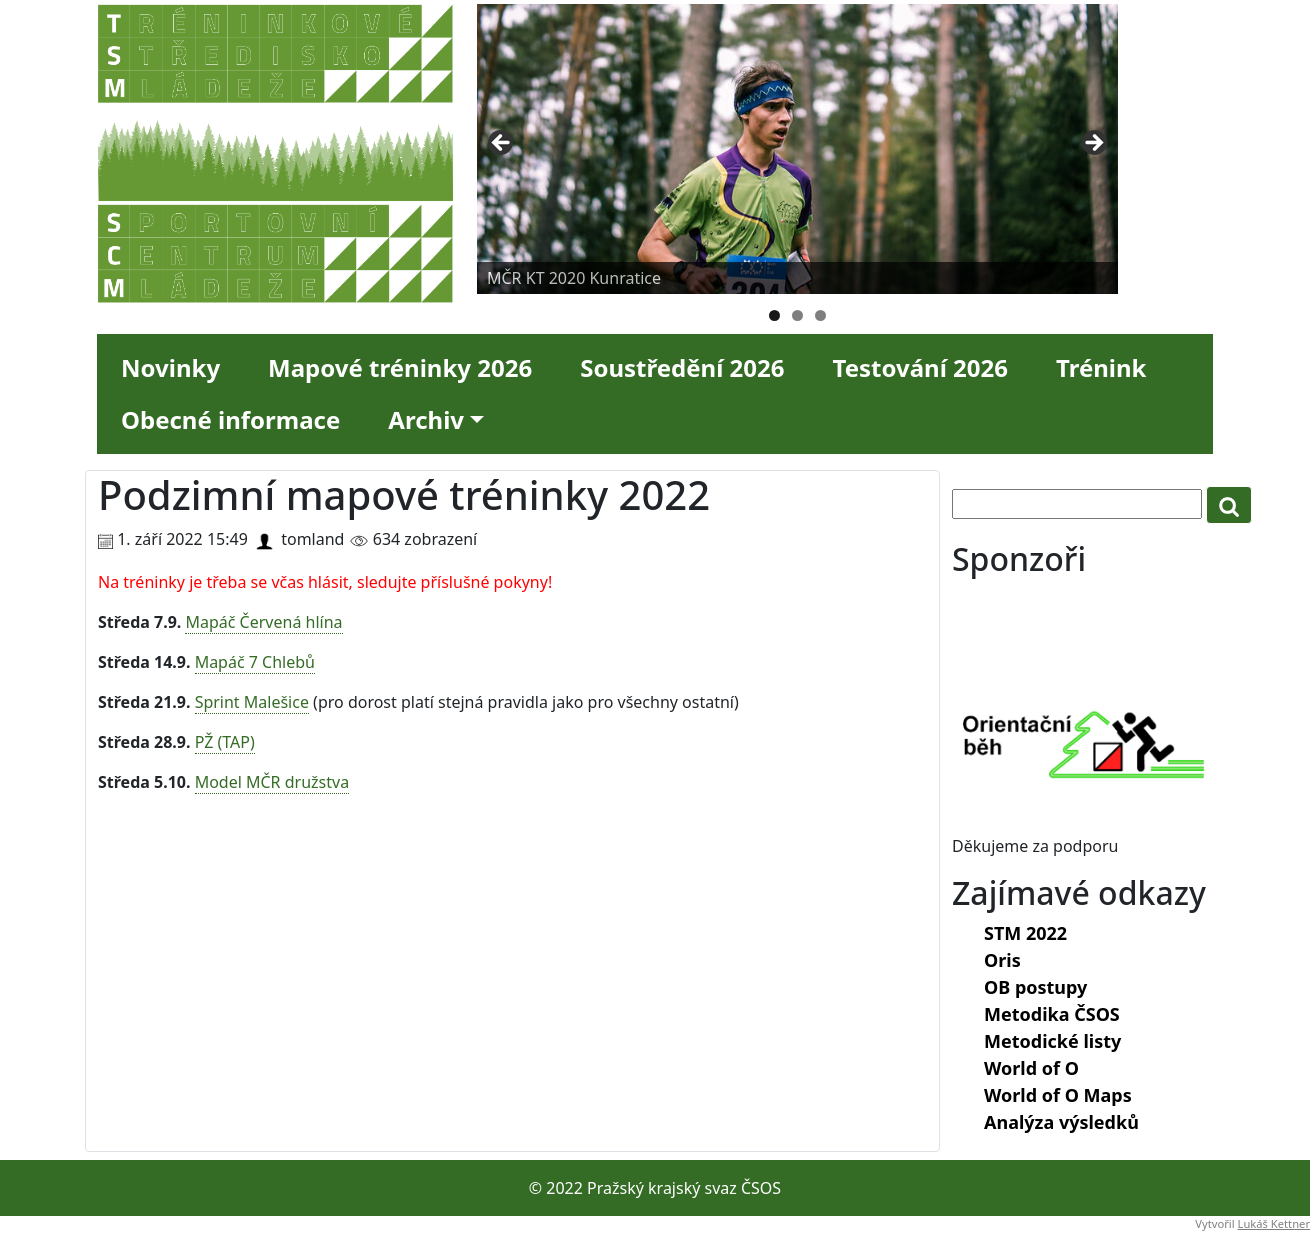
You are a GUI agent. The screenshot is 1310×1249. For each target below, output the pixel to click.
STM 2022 (1025, 933)
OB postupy (1035, 987)
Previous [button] (502, 144)
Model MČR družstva (272, 782)
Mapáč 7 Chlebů (255, 662)
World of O (1031, 1068)
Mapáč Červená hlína (263, 622)
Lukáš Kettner (1274, 1223)
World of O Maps (1058, 1095)
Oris (1002, 960)
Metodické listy (1052, 1041)
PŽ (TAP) (225, 742)
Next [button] (1093, 144)
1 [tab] (774, 315)
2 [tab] (797, 315)
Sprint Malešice (252, 702)
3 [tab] (820, 315)
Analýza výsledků (1061, 1122)
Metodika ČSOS (1052, 1014)
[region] (797, 149)
